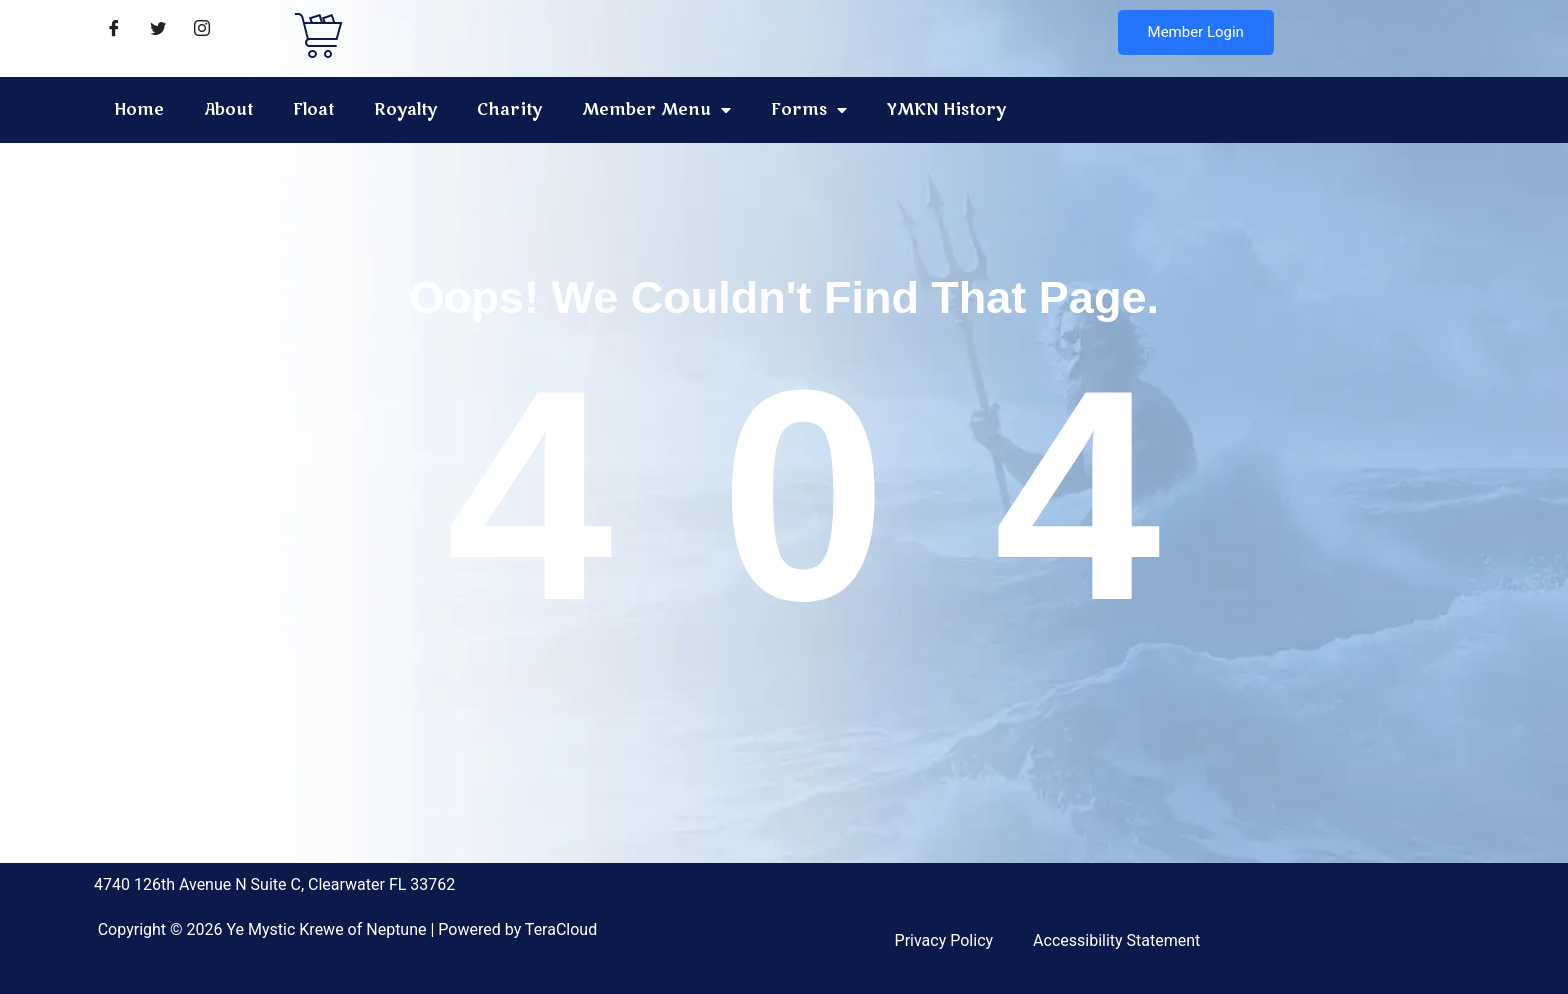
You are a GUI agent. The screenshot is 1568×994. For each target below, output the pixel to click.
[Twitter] (158, 30)
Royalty (405, 110)
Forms (809, 110)
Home (139, 110)
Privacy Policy (944, 940)
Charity (509, 110)
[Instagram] (202, 30)
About (228, 110)
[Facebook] (114, 30)
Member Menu (656, 110)
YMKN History (946, 110)
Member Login (1196, 32)
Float (313, 110)
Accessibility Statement (1116, 940)
